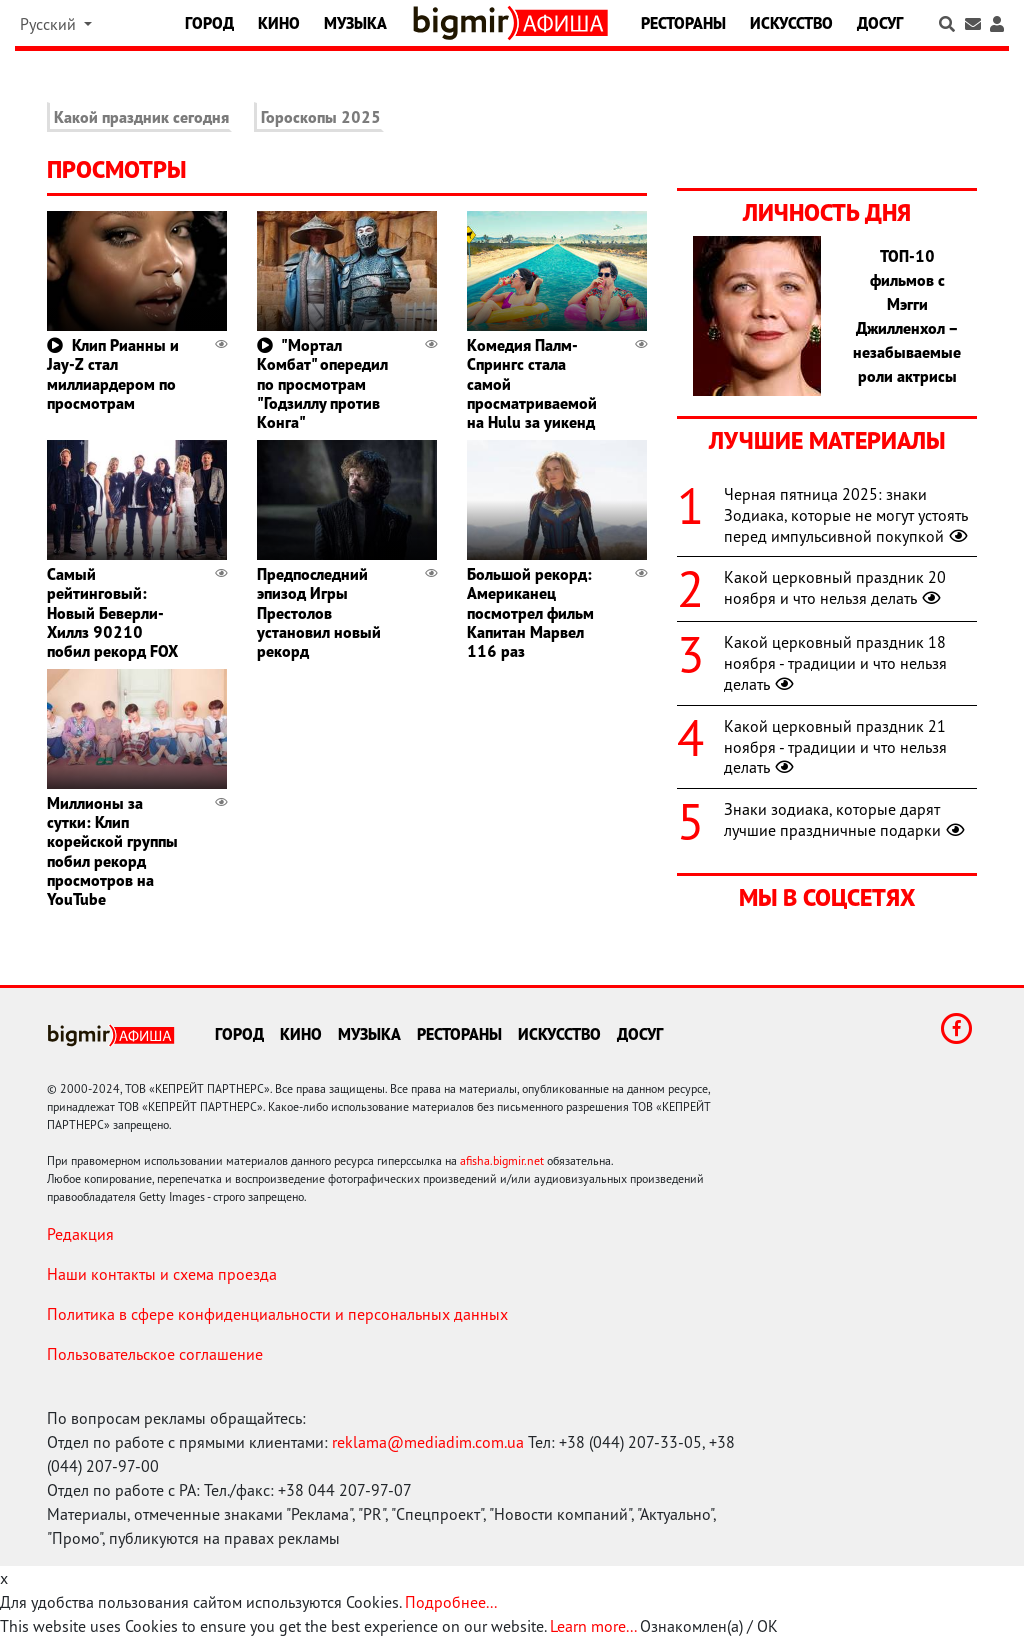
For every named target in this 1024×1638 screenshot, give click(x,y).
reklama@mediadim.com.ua (428, 1442)
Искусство (791, 23)
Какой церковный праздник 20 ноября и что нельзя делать (835, 587)
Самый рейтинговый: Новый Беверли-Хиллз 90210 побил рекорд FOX (112, 612)
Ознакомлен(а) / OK (709, 1626)
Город (209, 23)
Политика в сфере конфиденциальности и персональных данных (277, 1314)
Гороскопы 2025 (321, 117)
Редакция (80, 1234)
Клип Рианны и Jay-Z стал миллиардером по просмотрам (113, 374)
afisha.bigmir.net (502, 1160)
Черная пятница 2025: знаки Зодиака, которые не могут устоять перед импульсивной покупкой (848, 515)
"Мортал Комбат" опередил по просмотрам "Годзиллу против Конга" (322, 383)
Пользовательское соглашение (155, 1354)
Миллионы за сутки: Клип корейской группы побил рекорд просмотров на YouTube (112, 851)
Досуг (880, 23)
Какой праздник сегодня (141, 117)
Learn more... (593, 1626)
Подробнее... (451, 1602)
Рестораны (683, 23)
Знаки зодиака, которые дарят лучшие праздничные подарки (846, 819)
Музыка (355, 23)
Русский (50, 24)
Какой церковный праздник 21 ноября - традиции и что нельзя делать (835, 747)
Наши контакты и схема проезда (162, 1274)
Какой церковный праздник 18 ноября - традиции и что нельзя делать (835, 663)
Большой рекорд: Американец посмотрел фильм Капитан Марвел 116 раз (530, 612)
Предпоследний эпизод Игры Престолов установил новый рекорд (319, 612)
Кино (279, 23)
